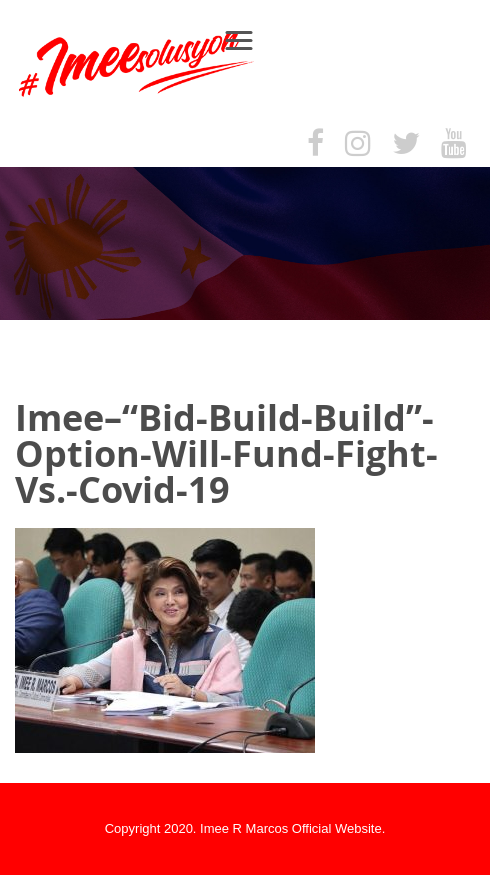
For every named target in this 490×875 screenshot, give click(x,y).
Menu (248, 39)
